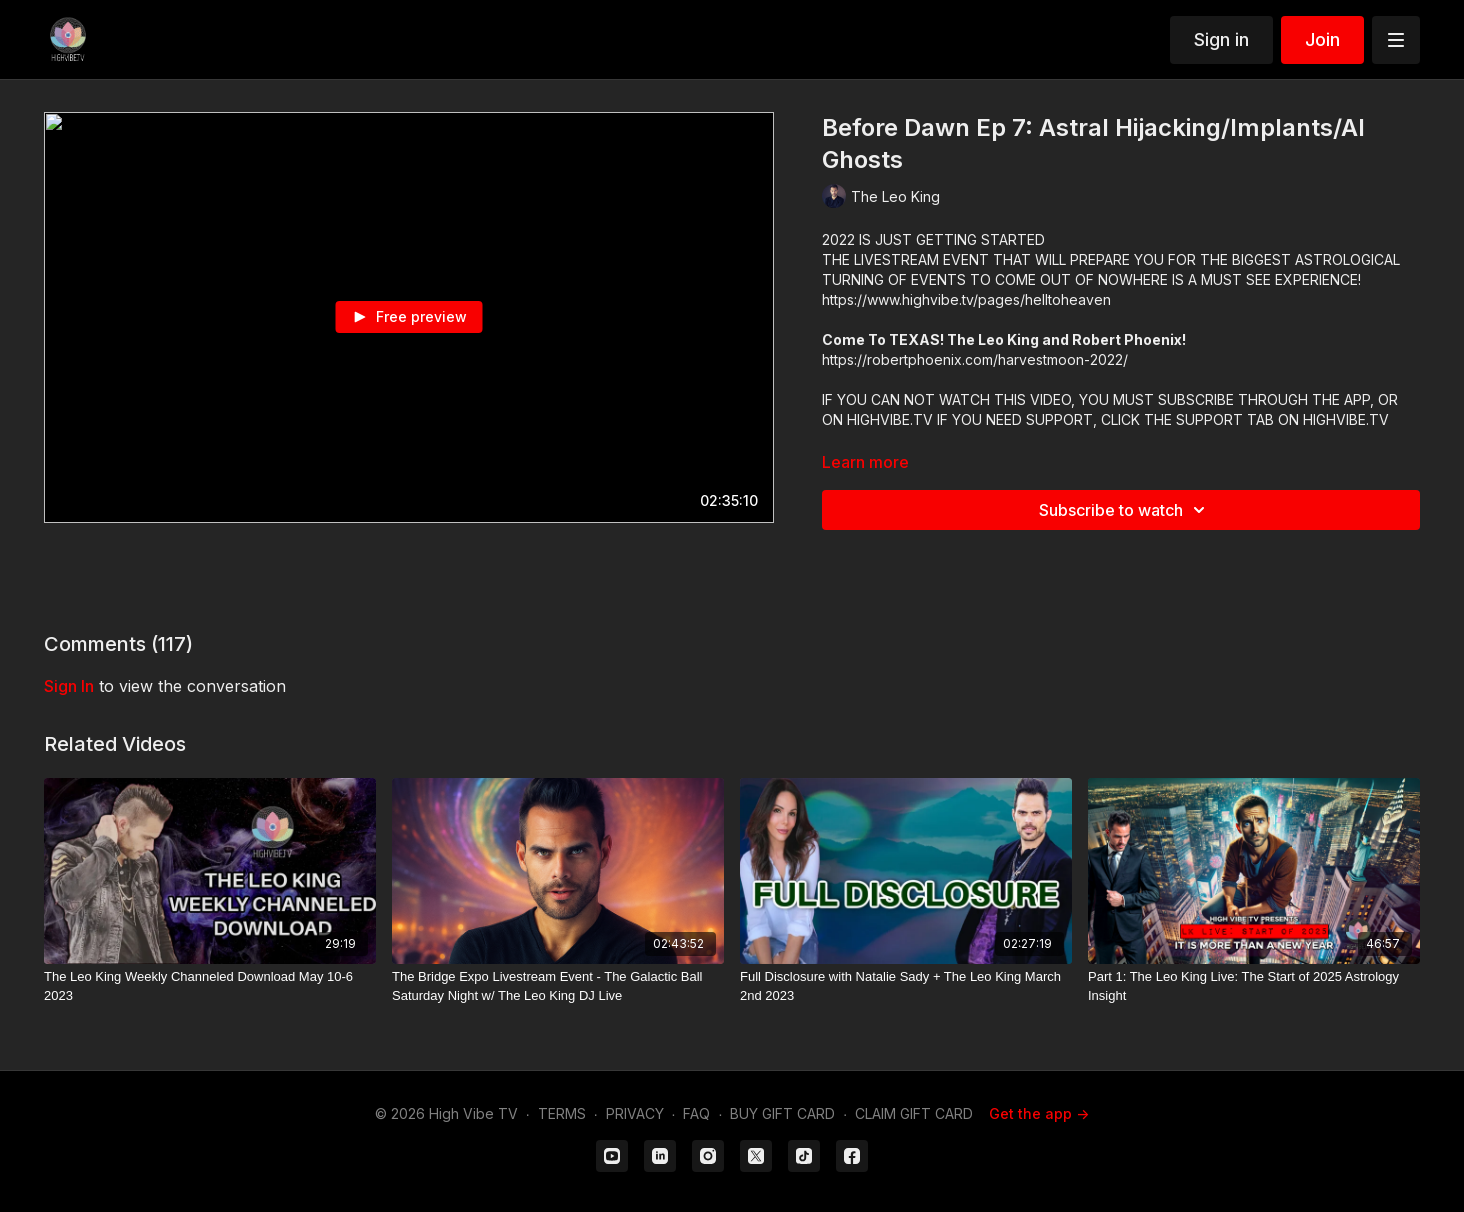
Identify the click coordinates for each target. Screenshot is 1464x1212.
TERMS (562, 1113)
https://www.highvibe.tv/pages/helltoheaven (966, 299)
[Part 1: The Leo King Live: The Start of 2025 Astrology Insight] (1254, 986)
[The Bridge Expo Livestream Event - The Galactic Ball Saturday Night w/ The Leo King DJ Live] (558, 986)
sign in (69, 686)
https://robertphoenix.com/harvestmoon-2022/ (975, 359)
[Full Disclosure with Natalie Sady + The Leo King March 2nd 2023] (906, 986)
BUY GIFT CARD (782, 1113)
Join (1322, 39)
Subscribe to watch (1125, 510)
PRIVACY (635, 1113)
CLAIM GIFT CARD (914, 1113)
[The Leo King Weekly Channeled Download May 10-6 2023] (210, 986)
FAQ (696, 1113)
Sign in (1221, 39)
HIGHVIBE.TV (890, 419)
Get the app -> (1039, 1113)
